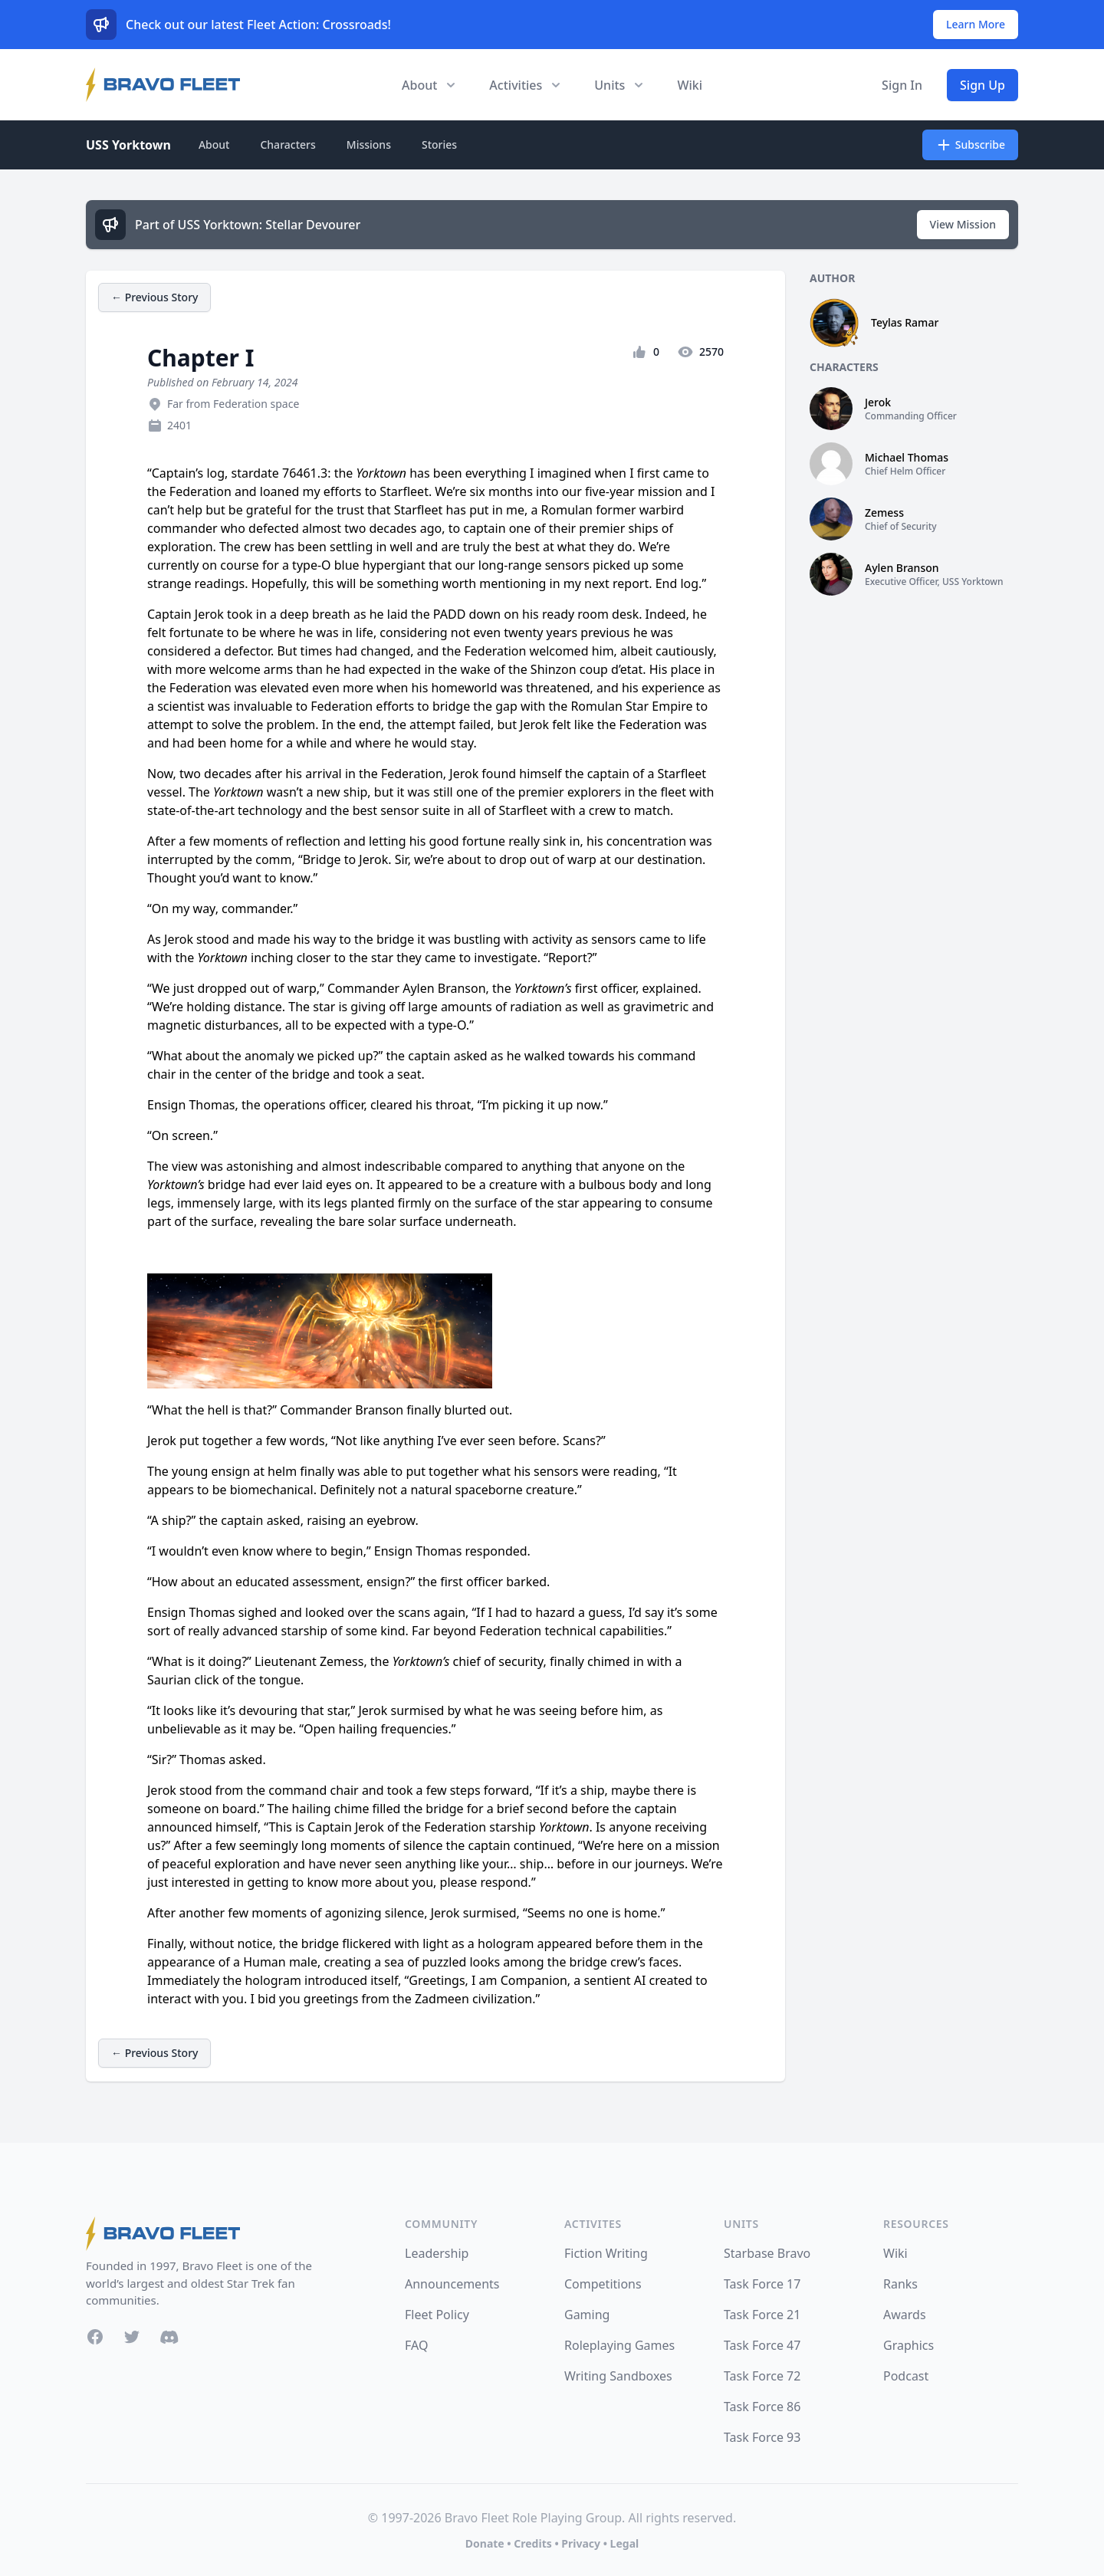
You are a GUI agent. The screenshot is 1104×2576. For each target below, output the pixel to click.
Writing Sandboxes (618, 2375)
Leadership (436, 2253)
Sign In (902, 85)
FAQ (416, 2345)
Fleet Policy (437, 2314)
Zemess (884, 512)
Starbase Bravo (767, 2253)
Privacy (580, 2543)
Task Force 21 (762, 2314)
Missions (369, 144)
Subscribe (970, 144)
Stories (439, 144)
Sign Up (982, 85)
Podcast (905, 2375)
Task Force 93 (762, 2437)
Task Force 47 (762, 2345)
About (214, 144)
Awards (904, 2314)
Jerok (878, 402)
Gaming (587, 2314)
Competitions (603, 2283)
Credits (532, 2543)
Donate (484, 2543)
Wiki (689, 85)
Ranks (900, 2283)
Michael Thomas (906, 457)
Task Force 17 (762, 2283)
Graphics (908, 2345)
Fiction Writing (606, 2253)
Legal (624, 2543)
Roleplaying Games (619, 2345)
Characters (287, 144)
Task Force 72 (762, 2375)
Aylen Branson (902, 567)
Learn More (975, 24)
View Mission (963, 224)
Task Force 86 (762, 2406)
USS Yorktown (128, 144)
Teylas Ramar (904, 322)
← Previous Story (154, 297)
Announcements (452, 2283)
